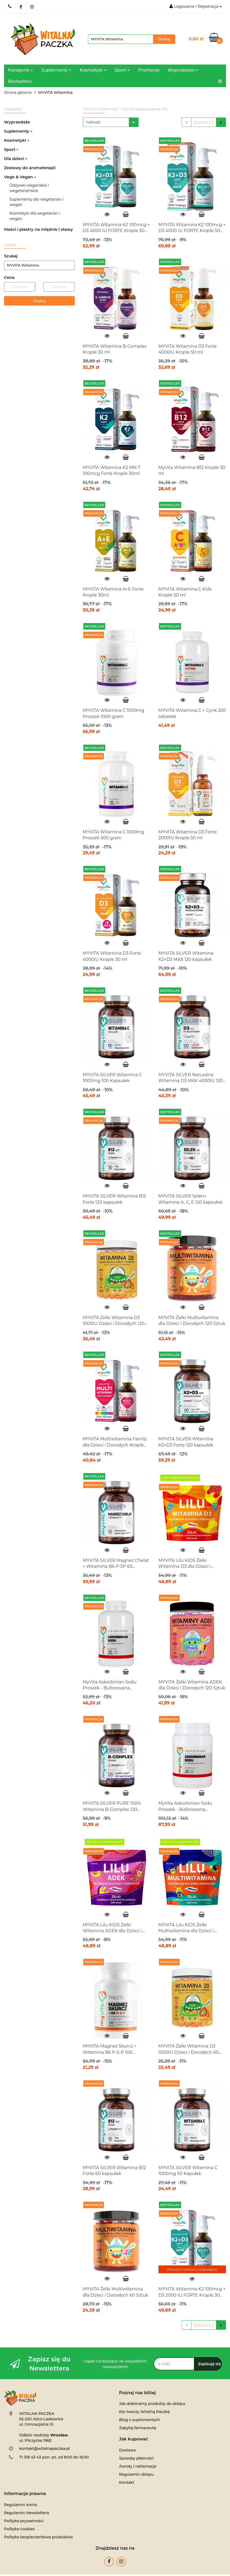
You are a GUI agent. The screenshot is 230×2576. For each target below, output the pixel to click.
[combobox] (111, 122)
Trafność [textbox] (93, 122)
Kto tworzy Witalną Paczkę (144, 2411)
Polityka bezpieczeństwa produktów (38, 2537)
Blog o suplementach (139, 2419)
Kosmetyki (93, 70)
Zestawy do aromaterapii (29, 167)
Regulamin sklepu (136, 2474)
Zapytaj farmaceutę (137, 2427)
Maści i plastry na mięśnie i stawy (38, 229)
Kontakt (126, 2482)
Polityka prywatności (24, 2520)
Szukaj (39, 301)
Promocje (148, 70)
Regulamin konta (20, 2504)
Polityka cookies (19, 2529)
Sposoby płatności (136, 2458)
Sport (122, 70)
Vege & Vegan (20, 176)
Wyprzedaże (183, 70)
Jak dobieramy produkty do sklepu (152, 2403)
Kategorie (20, 70)
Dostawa (127, 2450)
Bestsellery (20, 81)
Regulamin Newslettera (26, 2512)
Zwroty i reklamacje (138, 2466)
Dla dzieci (15, 158)
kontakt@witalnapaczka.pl (44, 2448)
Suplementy (56, 70)
